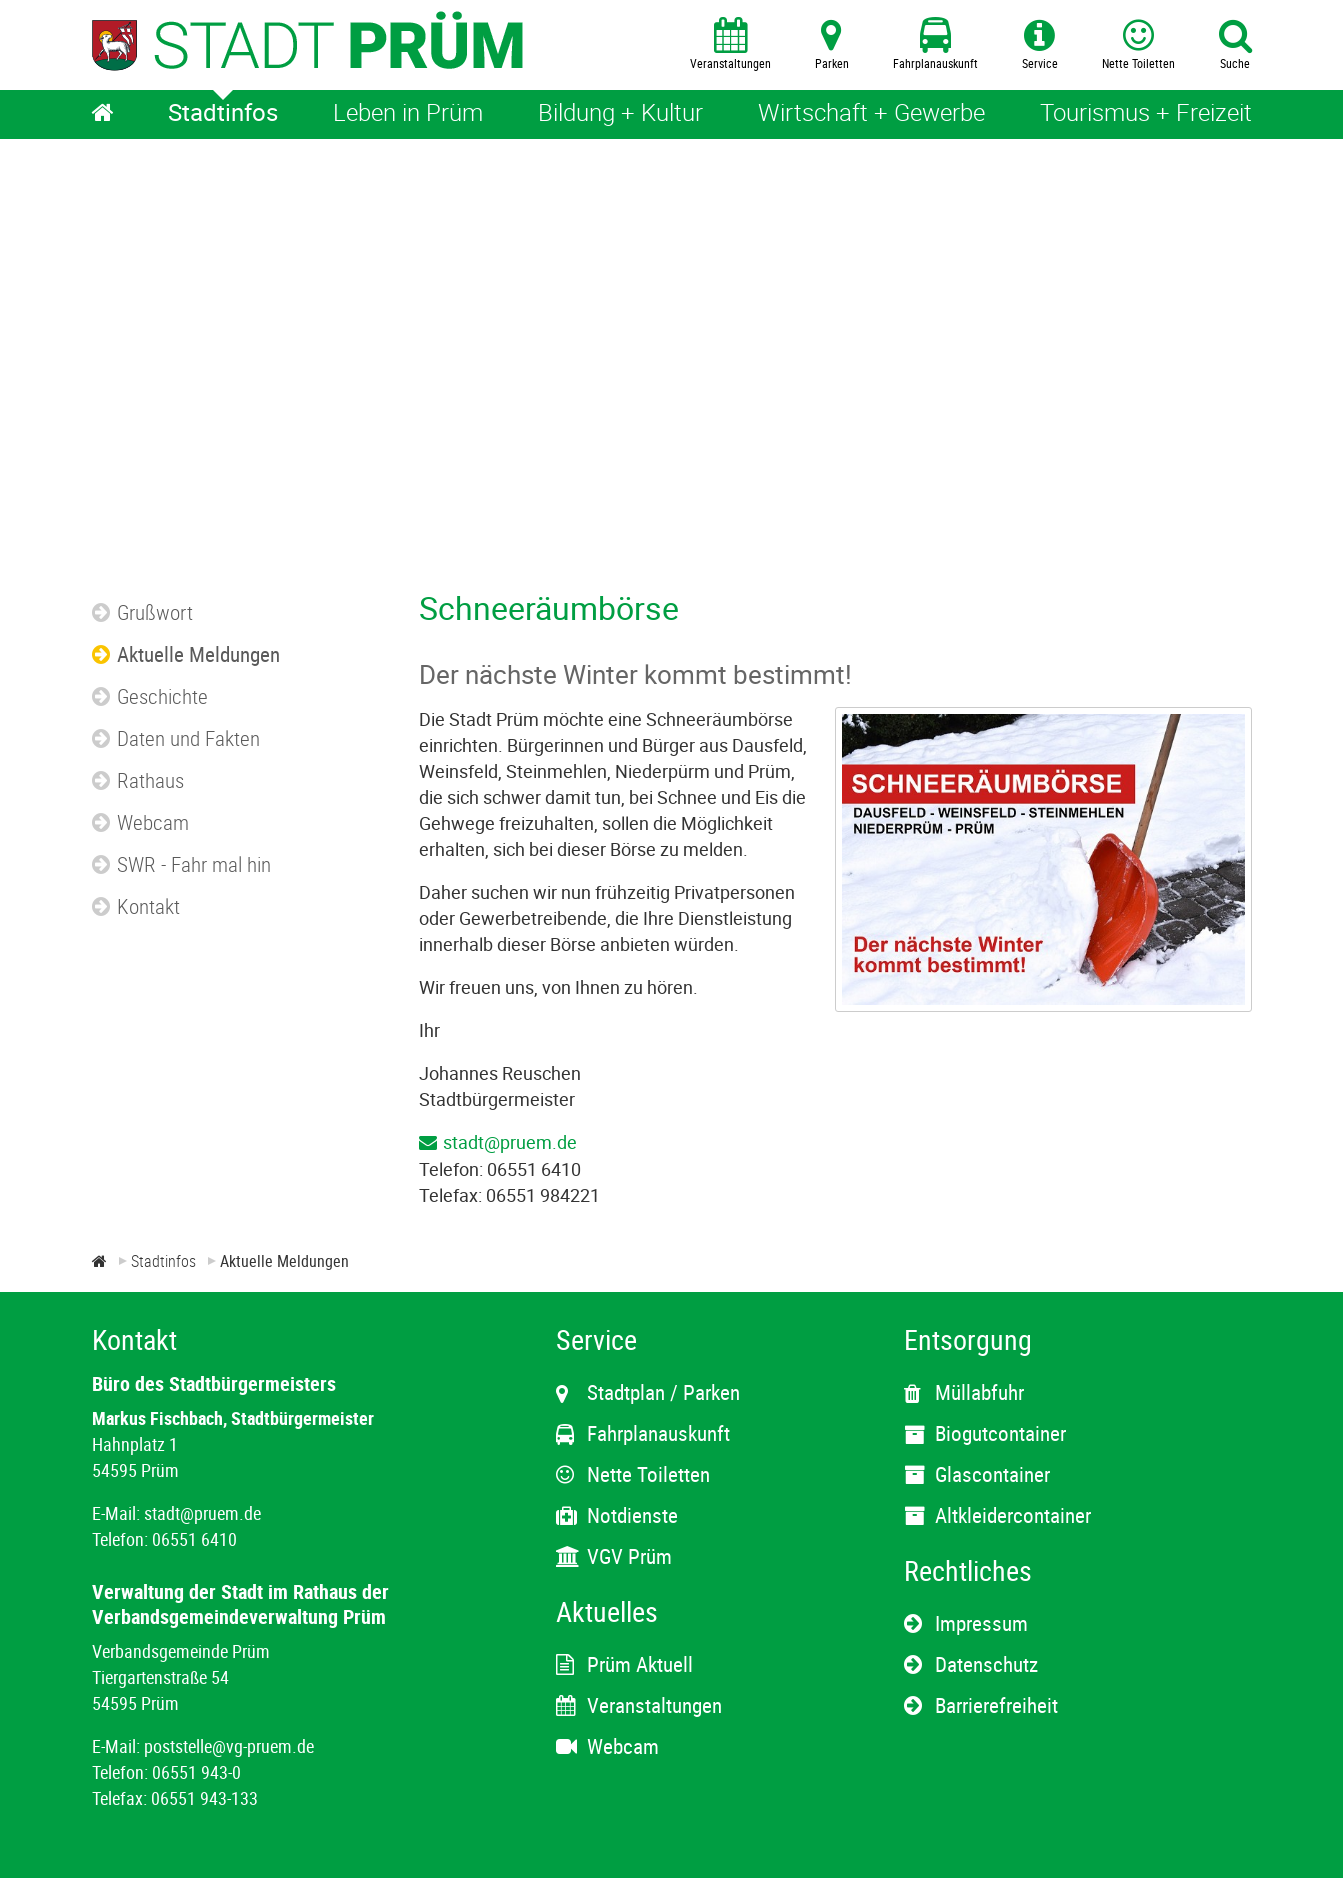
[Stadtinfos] (223, 114)
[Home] (103, 114)
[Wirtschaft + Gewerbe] (871, 114)
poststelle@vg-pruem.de (229, 1746)
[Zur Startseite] (99, 1261)
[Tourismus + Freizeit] (1146, 114)
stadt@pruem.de (510, 1142)
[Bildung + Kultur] (620, 114)
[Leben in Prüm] (408, 114)
